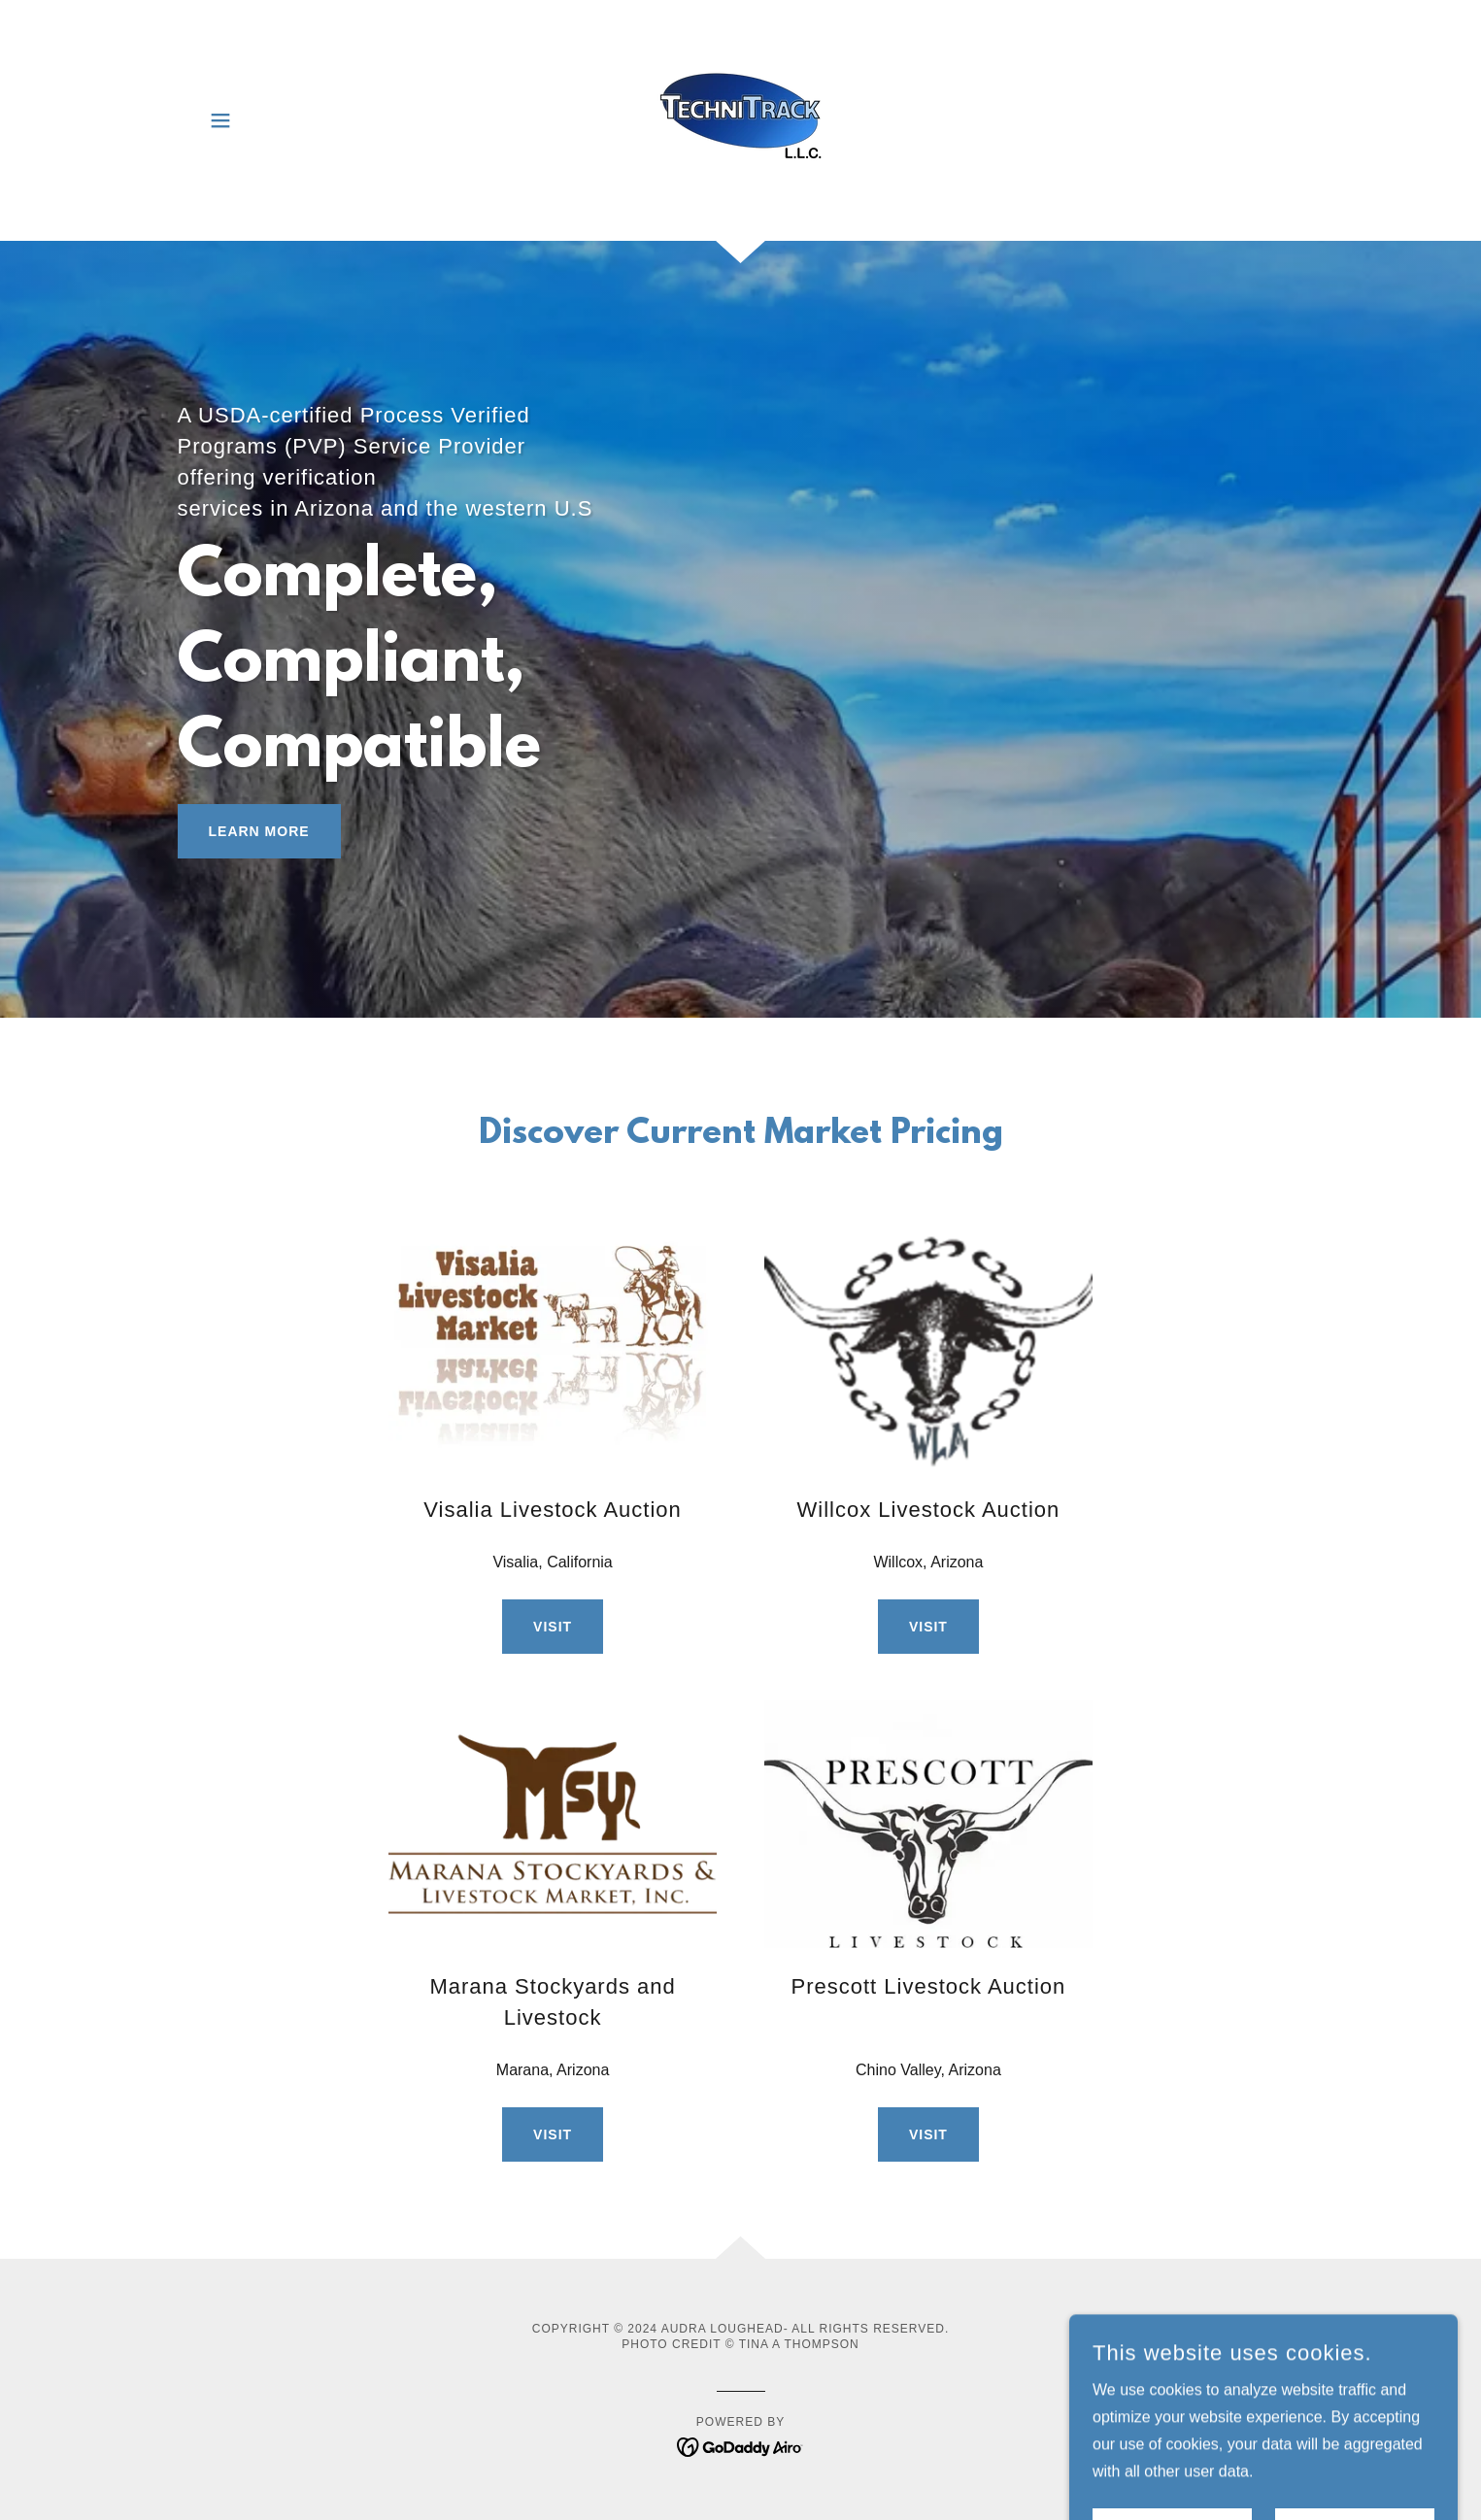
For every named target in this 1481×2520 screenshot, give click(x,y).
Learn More (259, 831)
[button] (220, 120)
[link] (740, 119)
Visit (552, 1626)
